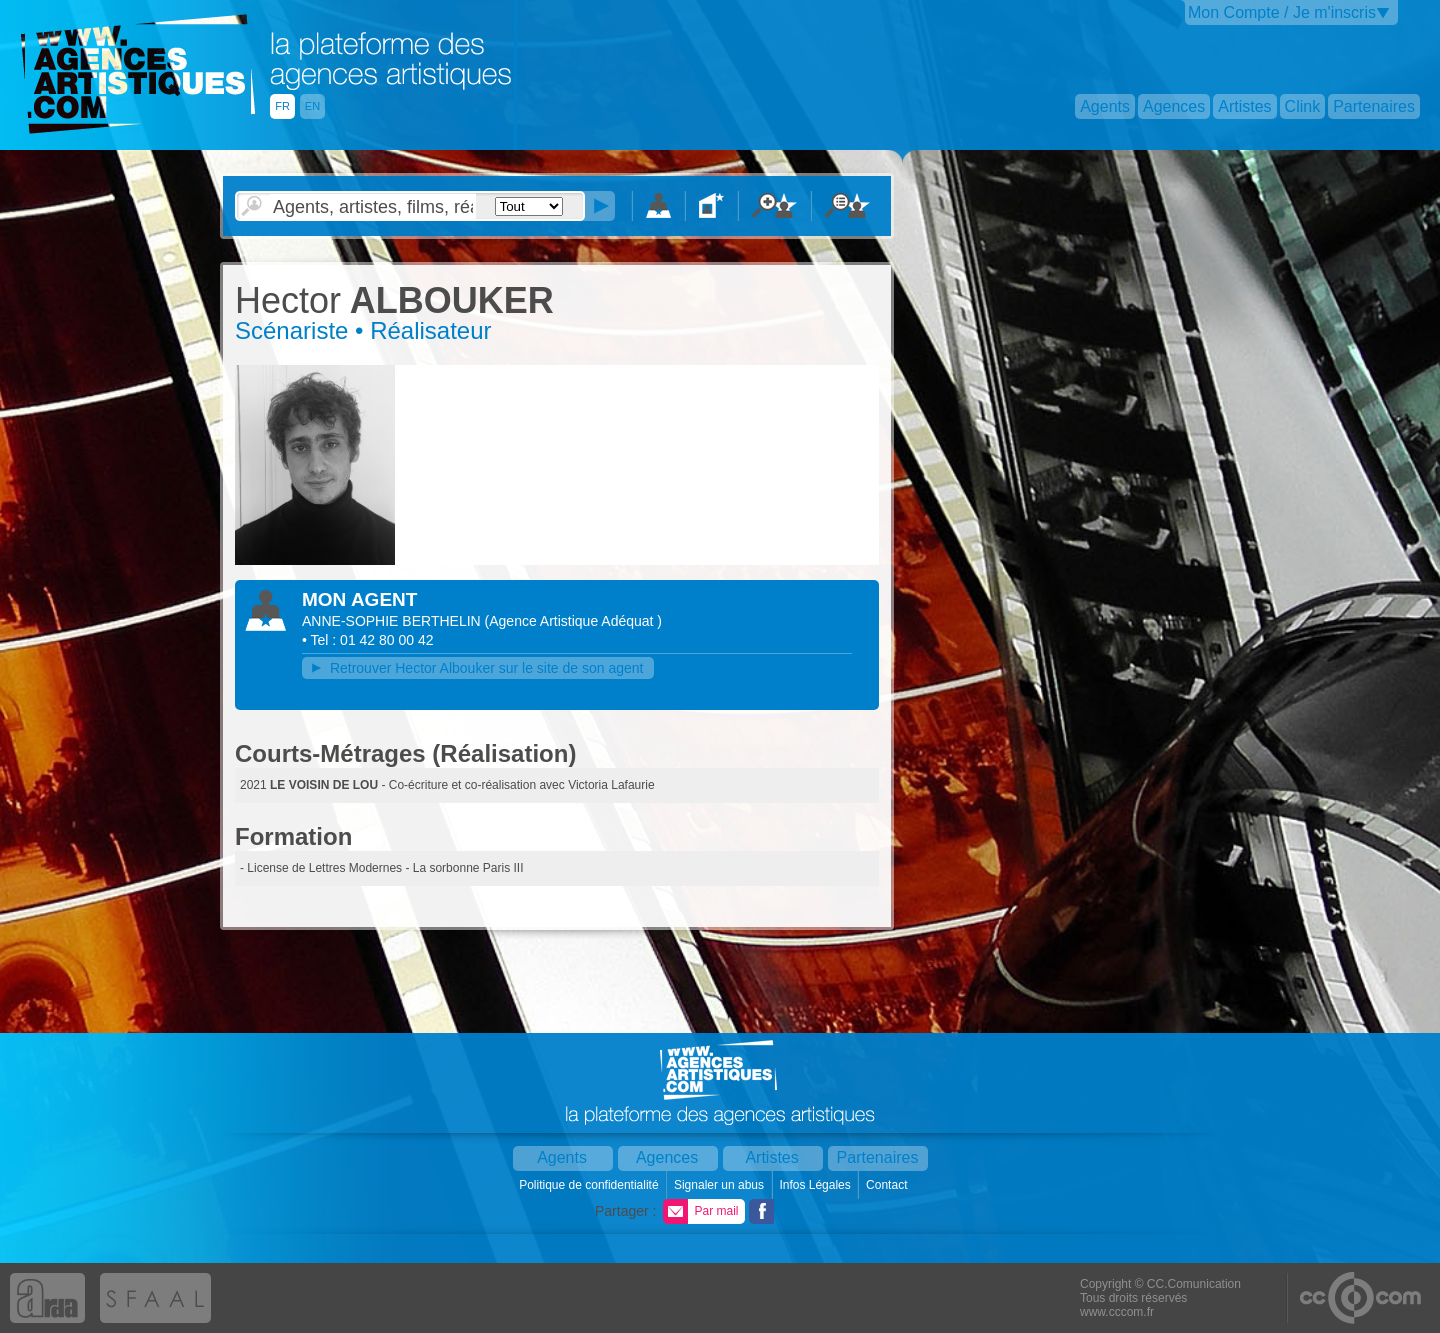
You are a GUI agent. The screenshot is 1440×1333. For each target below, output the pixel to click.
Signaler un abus (720, 1185)
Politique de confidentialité (590, 1185)
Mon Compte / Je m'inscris (1282, 12)
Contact (888, 1185)
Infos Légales (816, 1185)
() (573, 621)
